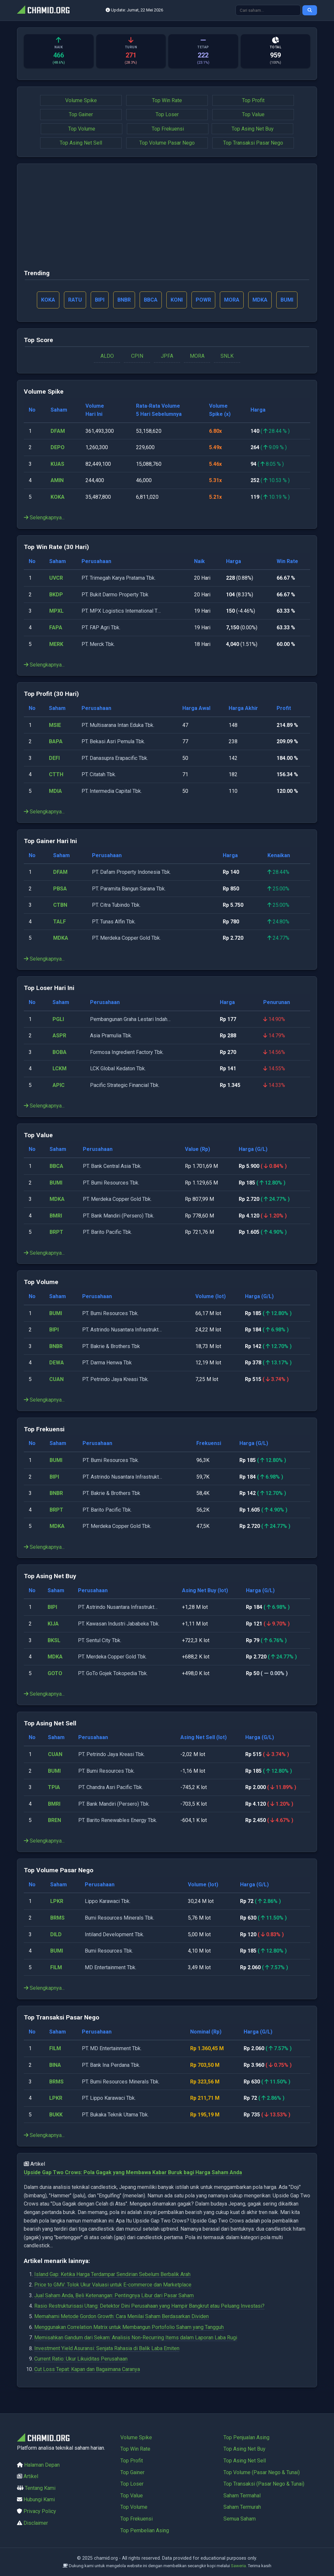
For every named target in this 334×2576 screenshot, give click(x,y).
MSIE (55, 725)
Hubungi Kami (39, 2499)
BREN (54, 1820)
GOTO (55, 1673)
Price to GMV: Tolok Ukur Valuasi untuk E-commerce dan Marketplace (112, 2285)
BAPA (56, 741)
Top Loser (167, 114)
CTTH (56, 774)
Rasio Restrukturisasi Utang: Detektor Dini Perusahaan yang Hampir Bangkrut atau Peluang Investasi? (149, 2306)
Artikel (30, 2476)
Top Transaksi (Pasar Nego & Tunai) (263, 2484)
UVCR (56, 578)
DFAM (58, 431)
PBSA (60, 889)
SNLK (227, 356)
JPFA (167, 356)
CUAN (56, 1379)
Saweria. (239, 2565)
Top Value (253, 114)
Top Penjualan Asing (246, 2437)
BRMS (57, 1918)
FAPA (55, 627)
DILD (56, 1934)
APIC (59, 1085)
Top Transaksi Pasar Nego (253, 143)
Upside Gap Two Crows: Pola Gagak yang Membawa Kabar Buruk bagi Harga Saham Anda (133, 2172)
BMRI (56, 1216)
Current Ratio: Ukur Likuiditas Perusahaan (81, 2359)
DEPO (58, 447)
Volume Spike (81, 100)
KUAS (57, 464)
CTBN (60, 905)
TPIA (54, 1787)
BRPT (56, 1232)
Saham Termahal (242, 2495)
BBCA (56, 1166)
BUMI (56, 1183)
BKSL (54, 1640)
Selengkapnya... (44, 517)
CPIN (137, 356)
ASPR (59, 1035)
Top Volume (81, 129)
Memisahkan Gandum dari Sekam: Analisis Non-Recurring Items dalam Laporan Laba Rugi (135, 2337)
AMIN (57, 480)
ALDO (107, 356)
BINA (55, 2065)
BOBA (60, 1052)
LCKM (60, 1068)
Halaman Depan (42, 2465)
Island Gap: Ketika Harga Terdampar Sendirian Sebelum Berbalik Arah (112, 2274)
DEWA (56, 1362)
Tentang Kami (40, 2488)
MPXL (56, 611)
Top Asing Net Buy (253, 129)
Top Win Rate (167, 100)
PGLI (58, 1019)
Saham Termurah (242, 2507)
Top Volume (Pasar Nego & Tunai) (261, 2472)
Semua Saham (239, 2519)
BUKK (56, 2115)
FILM (56, 1967)
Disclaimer (35, 2523)
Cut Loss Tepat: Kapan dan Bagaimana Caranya (87, 2369)
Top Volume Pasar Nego (167, 143)
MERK (56, 644)
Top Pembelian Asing (144, 2530)
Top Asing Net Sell (81, 143)
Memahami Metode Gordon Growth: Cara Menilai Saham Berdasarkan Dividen (121, 2316)
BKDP (56, 594)
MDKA (60, 938)
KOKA (58, 497)
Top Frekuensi (168, 129)
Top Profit (253, 100)
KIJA (53, 1624)
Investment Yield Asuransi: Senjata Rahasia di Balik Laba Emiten (106, 2348)
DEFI (54, 758)
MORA (197, 356)
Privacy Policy (39, 2511)
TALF (59, 922)
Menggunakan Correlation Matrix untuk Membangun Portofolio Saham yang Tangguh (129, 2327)
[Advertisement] (167, 219)
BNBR (56, 1346)
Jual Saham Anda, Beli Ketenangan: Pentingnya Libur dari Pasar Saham (114, 2295)
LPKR (56, 1901)
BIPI (54, 1330)
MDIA (55, 791)
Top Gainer (81, 114)
